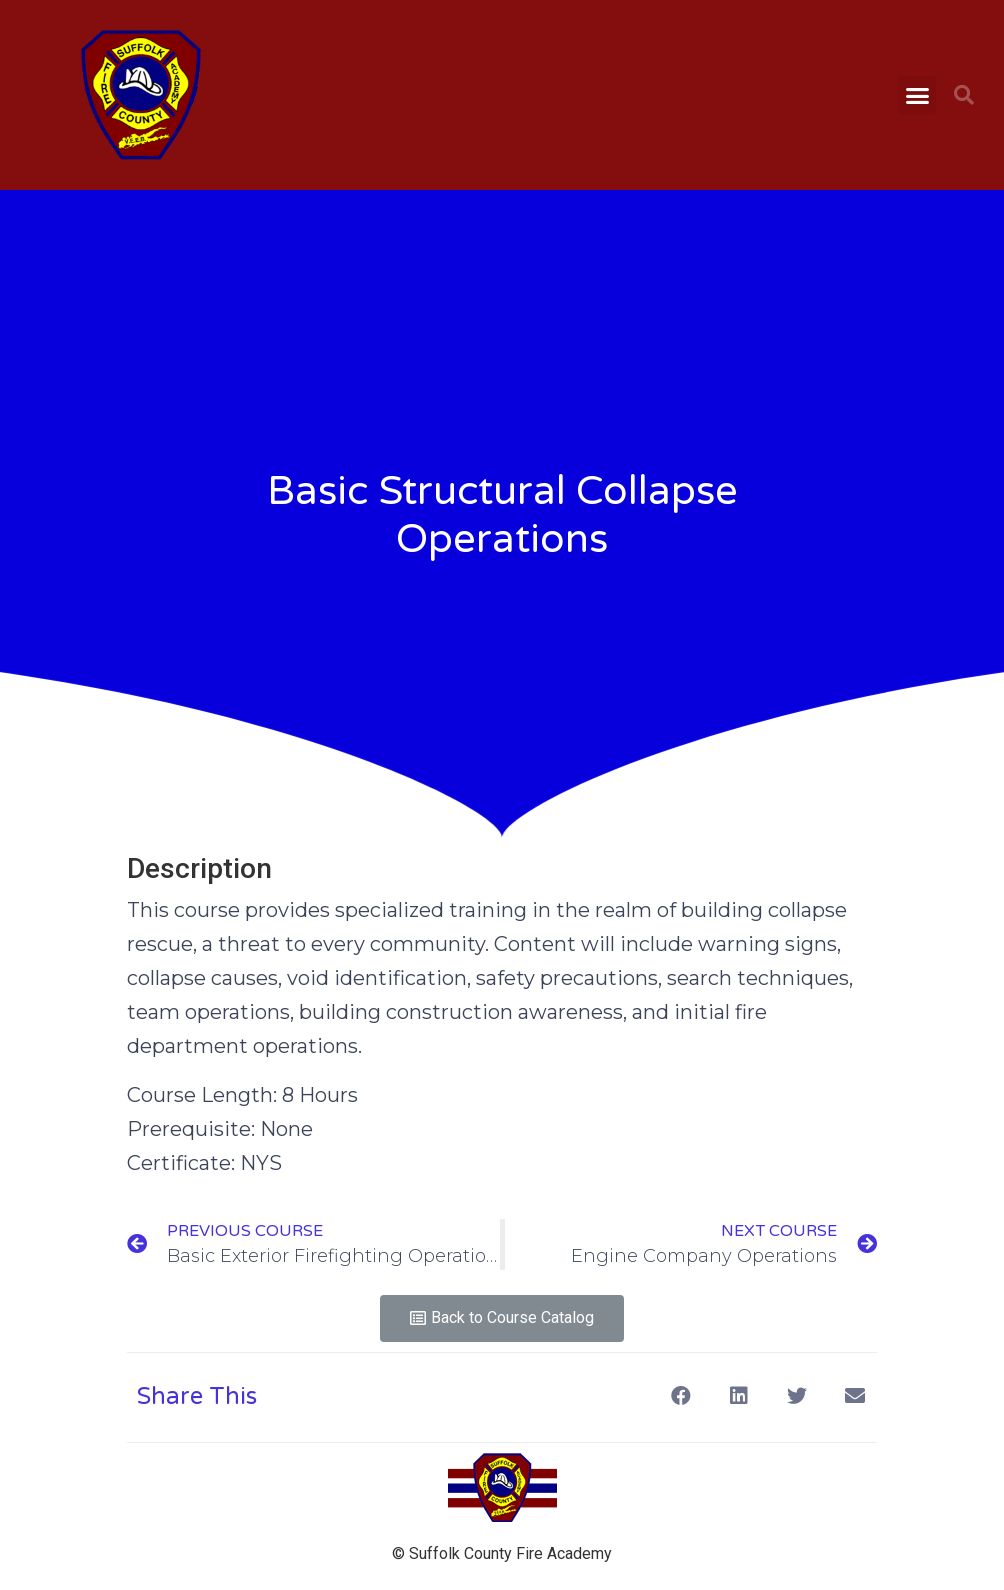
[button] (917, 95)
